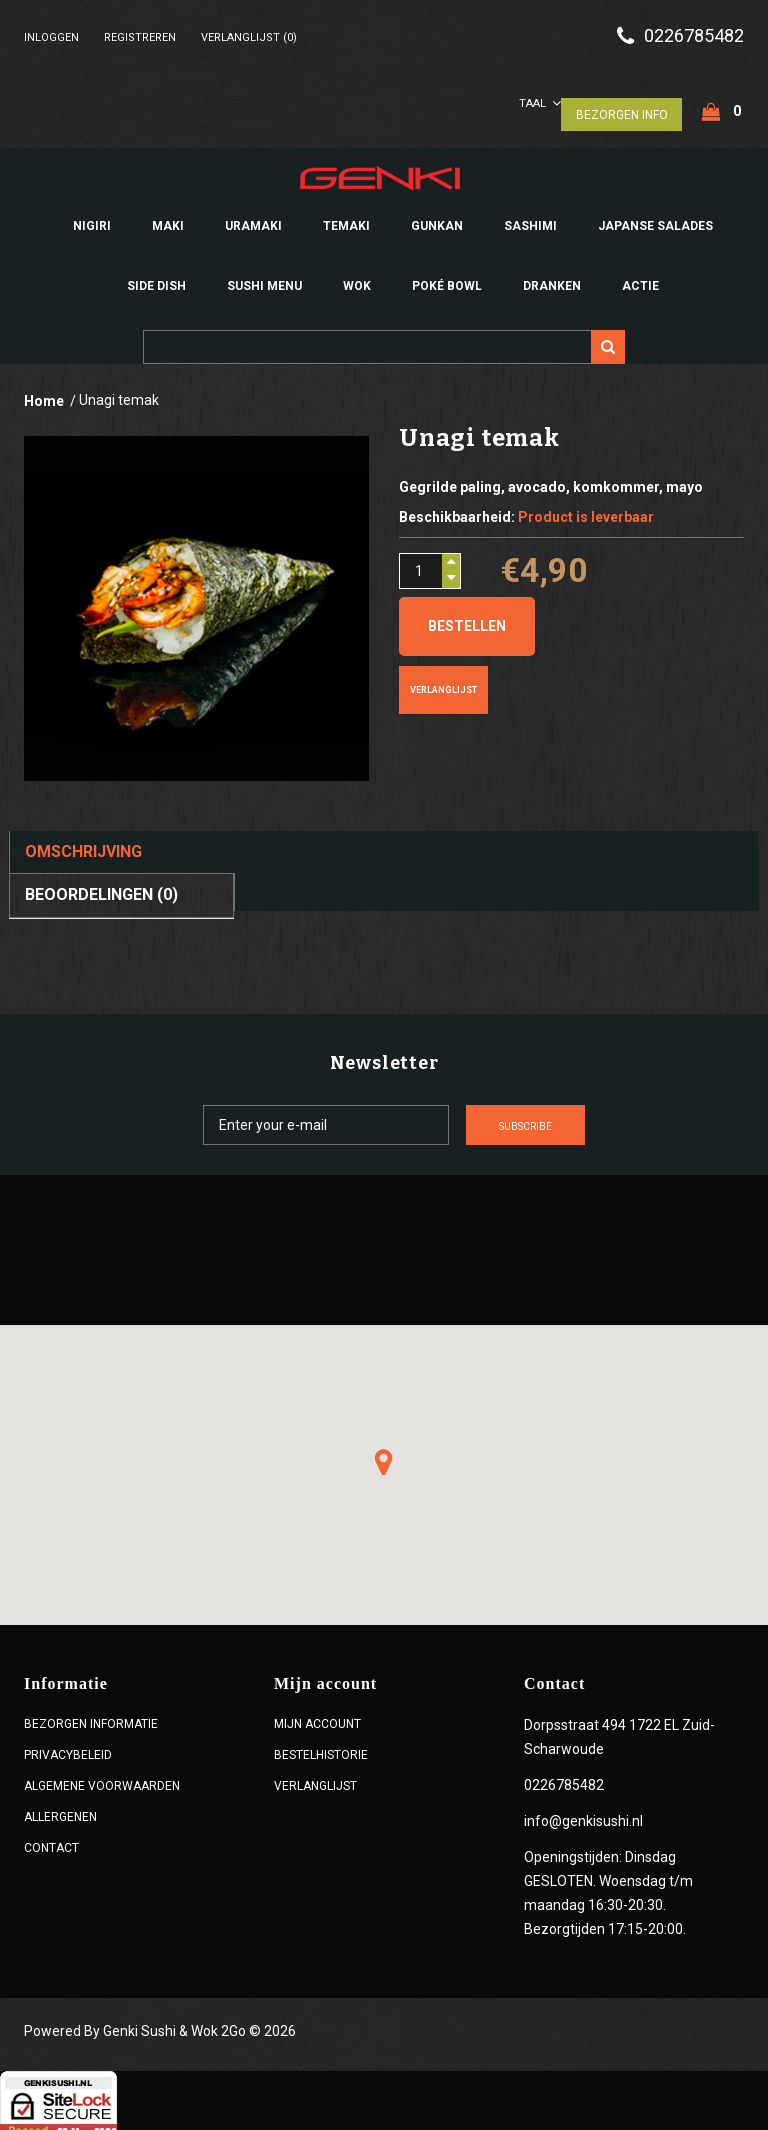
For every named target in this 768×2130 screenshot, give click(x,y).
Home (44, 393)
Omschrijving (83, 843)
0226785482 (694, 36)
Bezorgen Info (621, 106)
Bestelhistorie (321, 1747)
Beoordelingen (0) (101, 886)
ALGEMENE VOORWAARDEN (102, 1778)
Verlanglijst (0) (249, 37)
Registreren (140, 37)
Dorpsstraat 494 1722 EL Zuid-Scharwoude (619, 1729)
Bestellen (467, 618)
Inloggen (51, 37)
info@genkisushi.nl (583, 1813)
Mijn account (317, 1716)
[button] (384, 1454)
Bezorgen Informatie (91, 1716)
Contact (51, 1840)
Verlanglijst (443, 682)
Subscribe (599, 1118)
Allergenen (60, 1809)
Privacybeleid (68, 1747)
